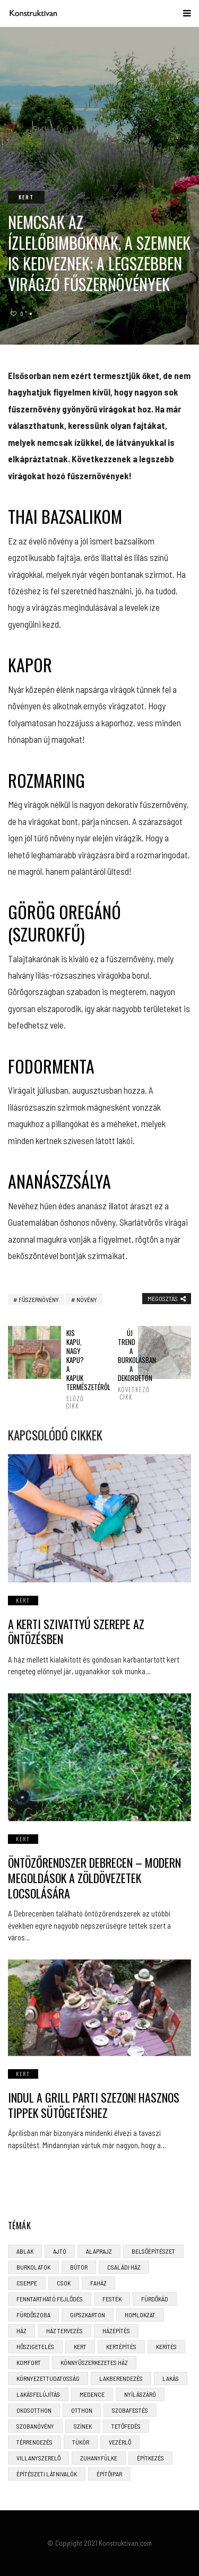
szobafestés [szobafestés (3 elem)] (130, 2410)
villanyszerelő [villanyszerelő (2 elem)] (38, 2457)
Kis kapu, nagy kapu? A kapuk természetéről (73, 1369)
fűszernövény (39, 1299)
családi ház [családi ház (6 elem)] (124, 2267)
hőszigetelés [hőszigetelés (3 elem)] (35, 2346)
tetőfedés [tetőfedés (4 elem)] (126, 2426)
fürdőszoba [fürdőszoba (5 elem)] (33, 2314)
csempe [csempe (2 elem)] (26, 2283)
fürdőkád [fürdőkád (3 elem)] (154, 2298)
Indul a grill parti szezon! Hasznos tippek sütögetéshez (93, 2105)
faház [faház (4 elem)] (98, 2283)
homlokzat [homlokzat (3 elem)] (140, 2314)
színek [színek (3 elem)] (83, 2426)
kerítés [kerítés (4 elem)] (166, 2346)
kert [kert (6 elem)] (80, 2346)
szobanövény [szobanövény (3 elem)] (35, 2426)
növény (86, 1299)
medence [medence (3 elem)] (92, 2394)
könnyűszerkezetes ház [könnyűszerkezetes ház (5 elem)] (94, 2362)
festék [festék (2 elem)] (112, 2298)
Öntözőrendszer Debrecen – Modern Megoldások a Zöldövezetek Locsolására (94, 1877)
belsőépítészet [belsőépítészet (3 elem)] (153, 2251)
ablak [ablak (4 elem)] (24, 2251)
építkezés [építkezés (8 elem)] (150, 2457)
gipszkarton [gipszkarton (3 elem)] (87, 2314)
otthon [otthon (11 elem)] (81, 2410)
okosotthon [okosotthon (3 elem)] (33, 2410)
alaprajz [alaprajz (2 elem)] (99, 2251)
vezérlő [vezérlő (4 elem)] (120, 2442)
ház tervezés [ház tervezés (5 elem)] (64, 2330)
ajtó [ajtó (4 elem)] (59, 2251)
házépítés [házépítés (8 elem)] (116, 2330)
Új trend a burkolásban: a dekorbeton (125, 1365)
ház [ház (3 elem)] (21, 2330)
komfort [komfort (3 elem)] (28, 2362)
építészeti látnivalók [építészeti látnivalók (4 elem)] (46, 2473)
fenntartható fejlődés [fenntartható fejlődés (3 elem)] (49, 2298)
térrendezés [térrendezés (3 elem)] (34, 2442)
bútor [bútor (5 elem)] (79, 2267)
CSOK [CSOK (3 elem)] (64, 2283)
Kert (26, 197)
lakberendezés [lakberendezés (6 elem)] (121, 2378)
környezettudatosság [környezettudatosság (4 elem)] (48, 2378)
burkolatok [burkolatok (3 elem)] (33, 2267)
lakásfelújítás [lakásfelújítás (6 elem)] (38, 2394)
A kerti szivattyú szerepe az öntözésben (76, 1631)
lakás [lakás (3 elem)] (170, 2378)
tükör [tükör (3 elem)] (80, 2442)
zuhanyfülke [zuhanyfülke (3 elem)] (98, 2457)
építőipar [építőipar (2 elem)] (109, 2473)
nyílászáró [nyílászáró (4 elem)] (140, 2394)
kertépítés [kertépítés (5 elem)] (121, 2346)
